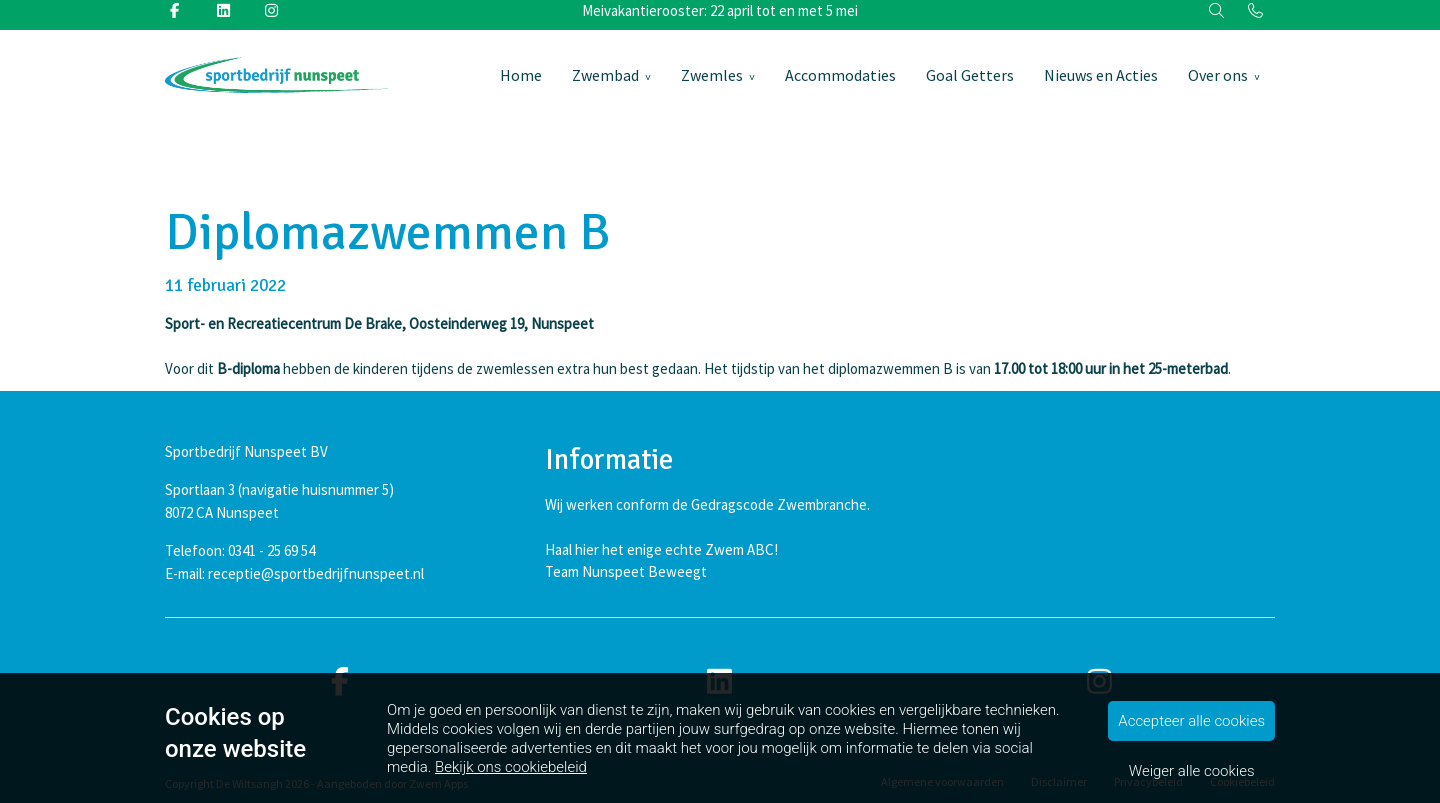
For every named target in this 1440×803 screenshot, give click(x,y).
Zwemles (712, 75)
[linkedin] (720, 682)
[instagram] (1100, 682)
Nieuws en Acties (1101, 75)
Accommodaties (840, 75)
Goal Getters (970, 75)
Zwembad (605, 75)
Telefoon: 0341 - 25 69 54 (240, 550)
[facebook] (340, 682)
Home (521, 75)
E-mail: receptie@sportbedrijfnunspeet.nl (294, 573)
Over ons (1218, 75)
